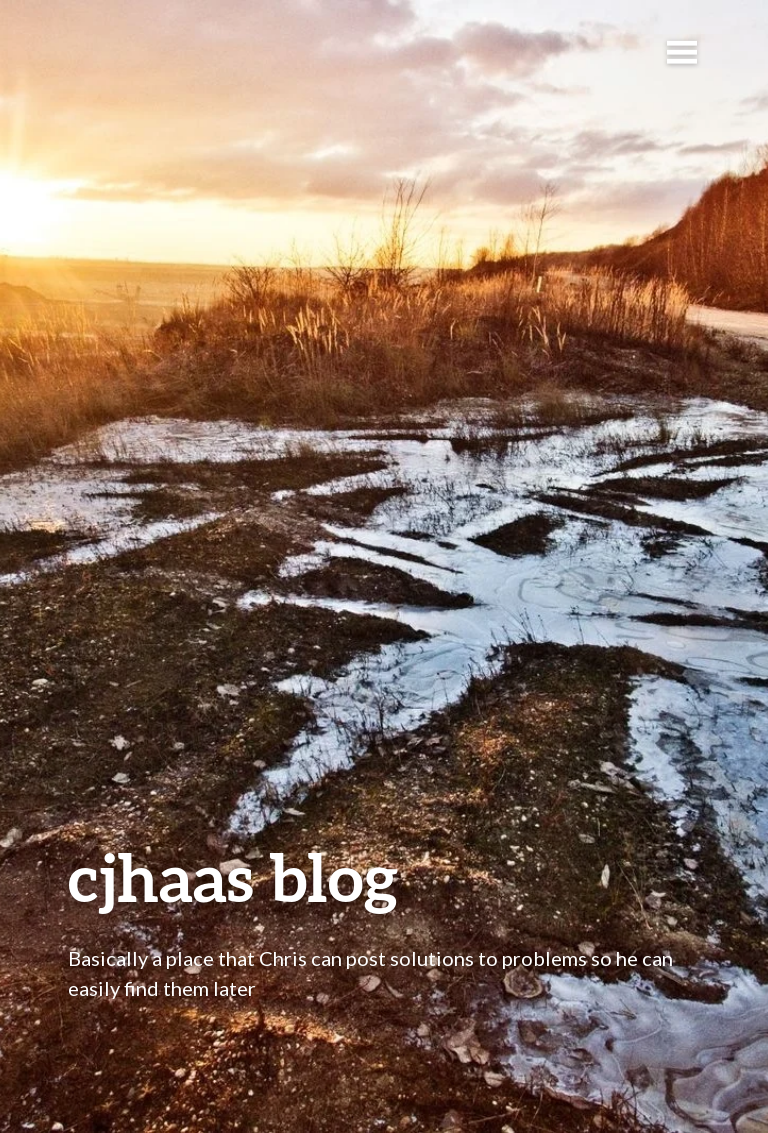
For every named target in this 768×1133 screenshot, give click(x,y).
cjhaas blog (233, 876)
